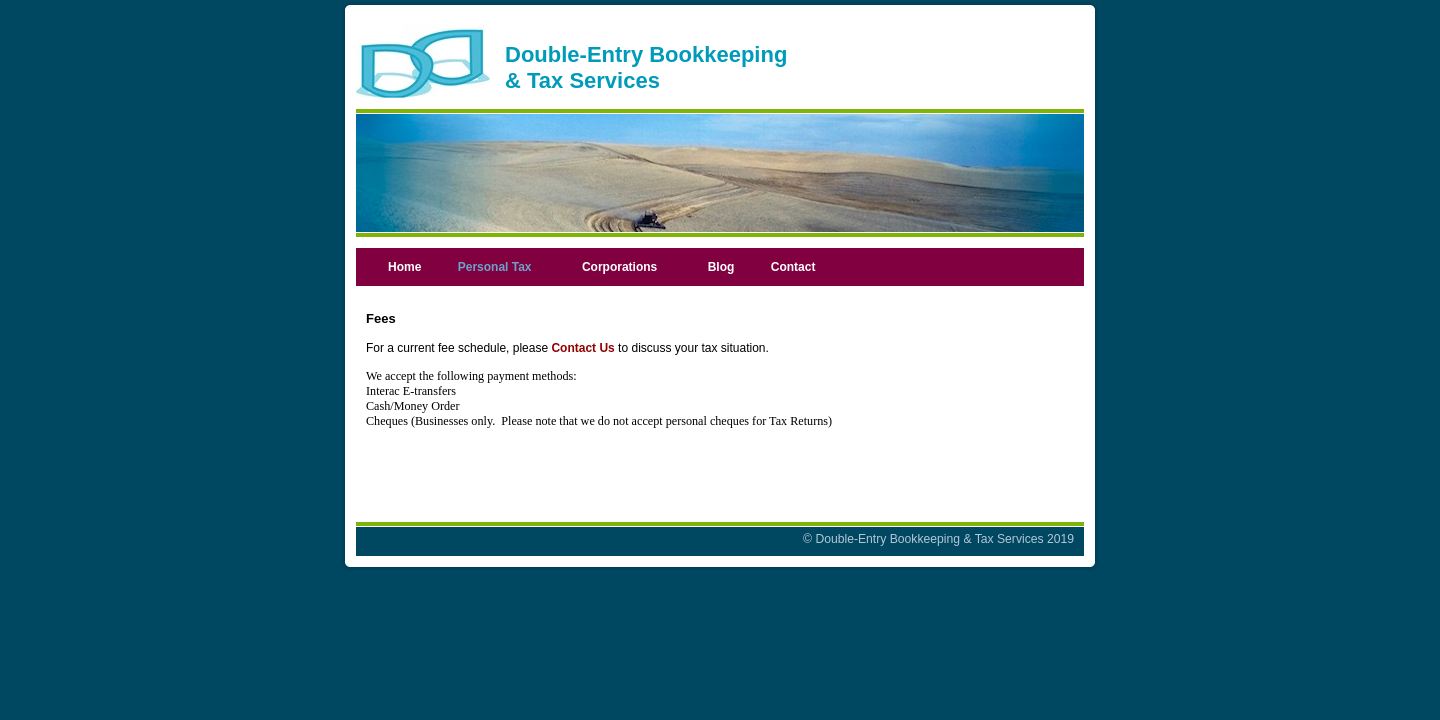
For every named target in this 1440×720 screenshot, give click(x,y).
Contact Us (582, 348)
